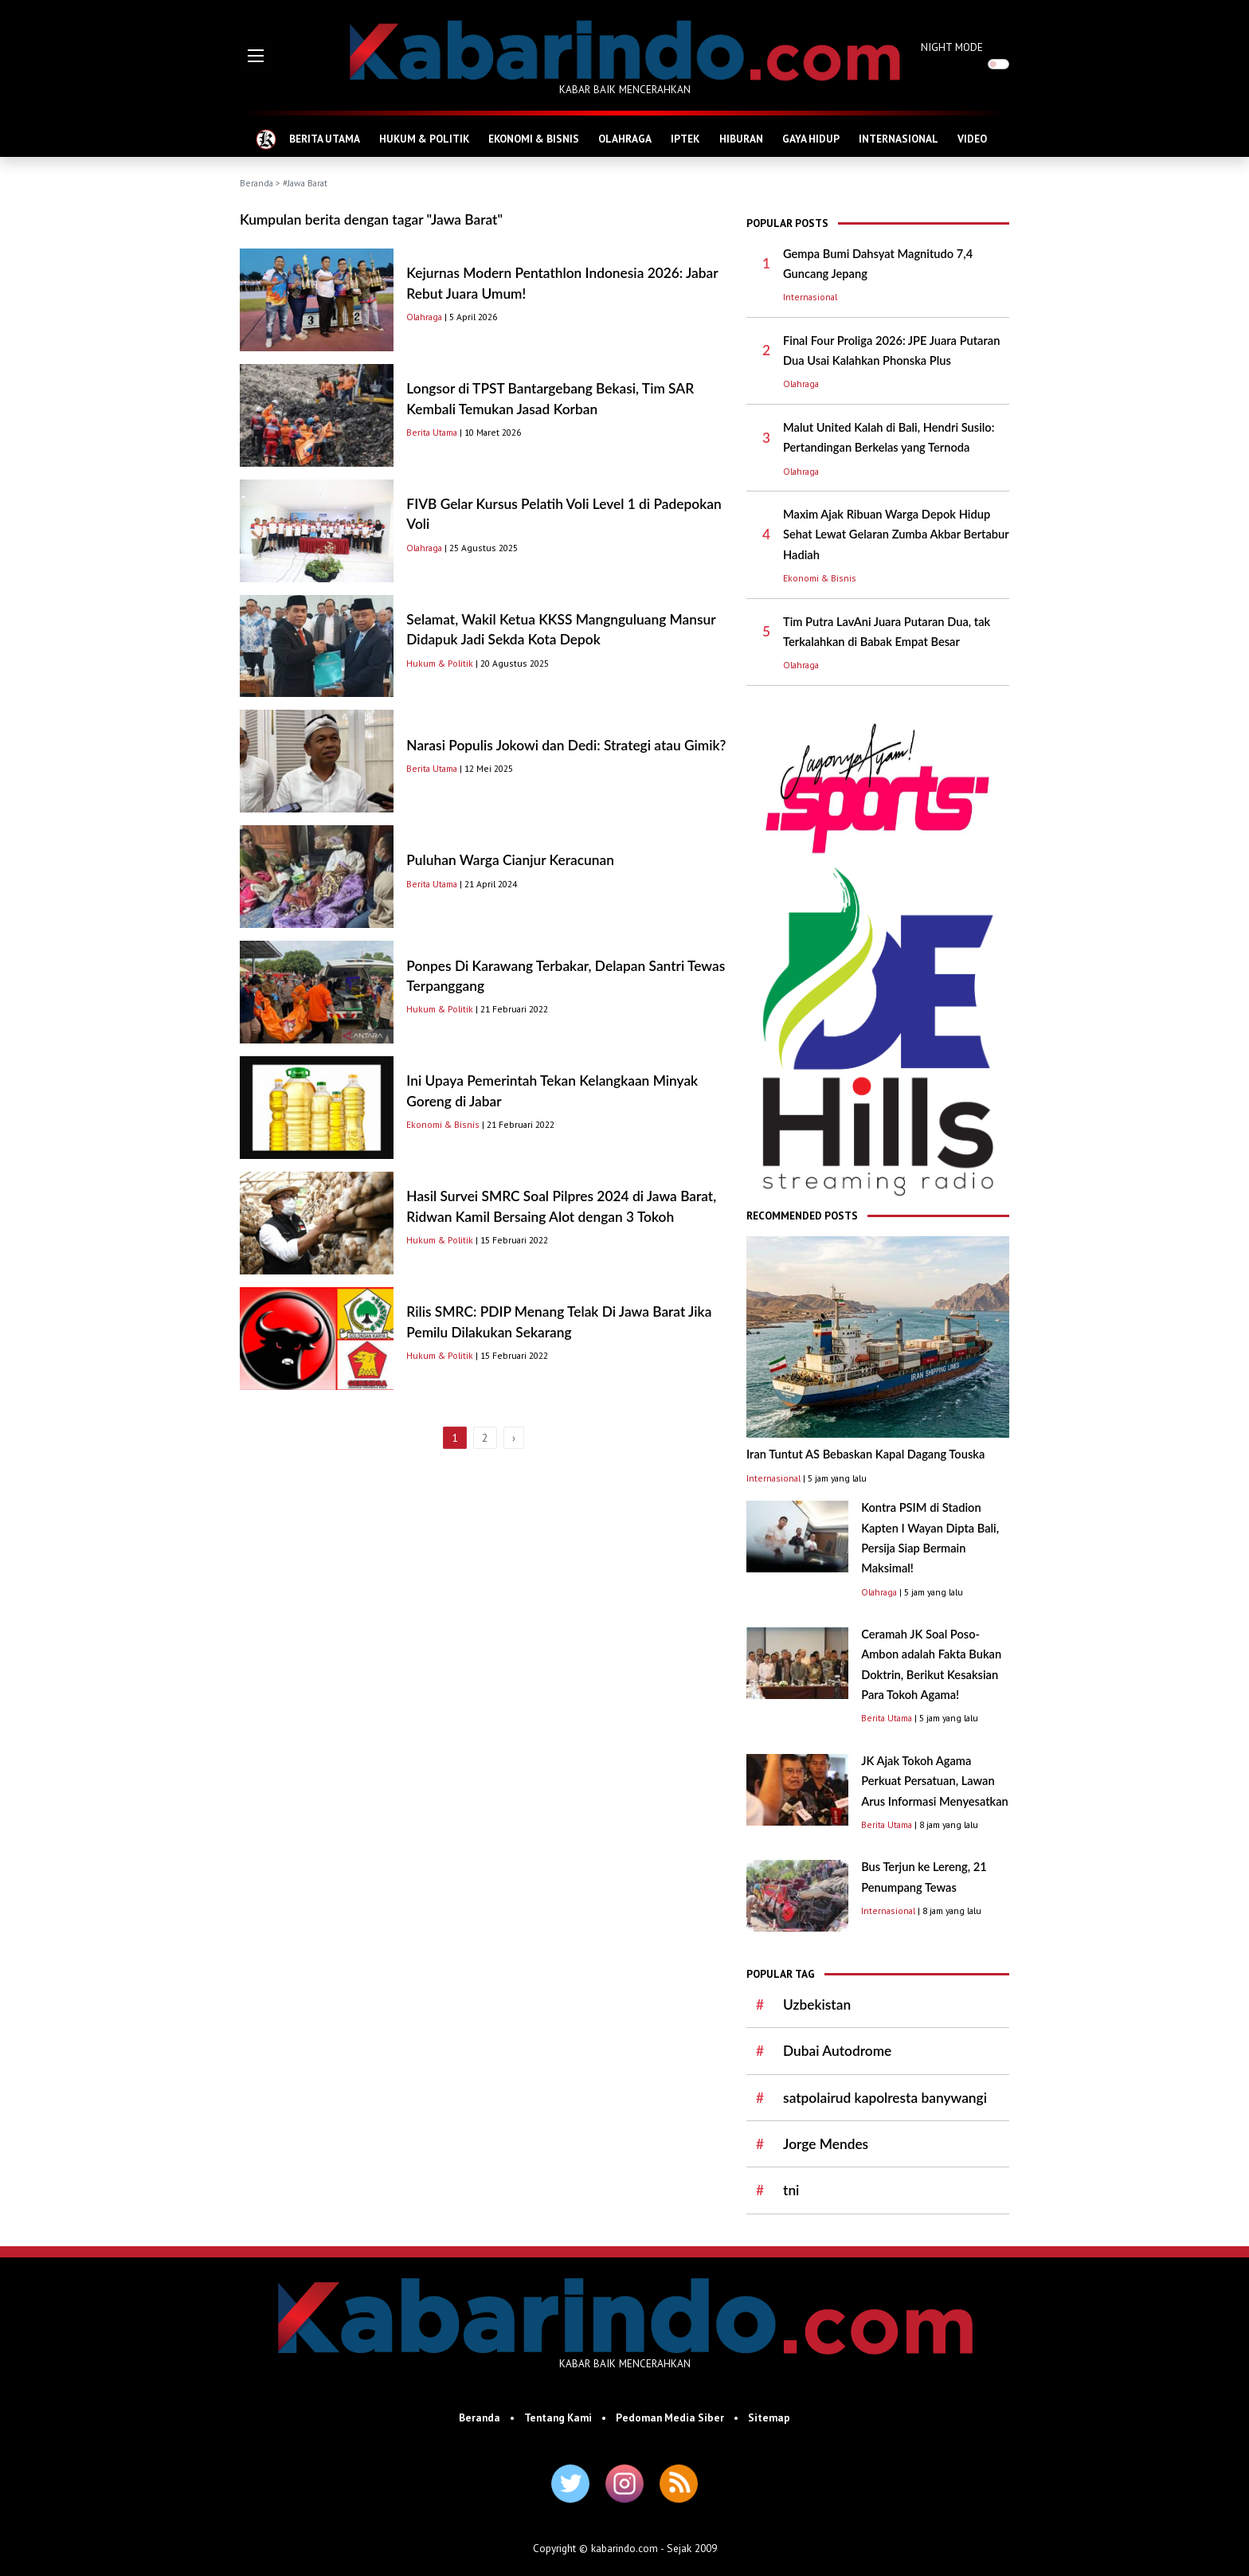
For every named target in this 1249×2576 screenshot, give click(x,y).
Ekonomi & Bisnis (443, 1124)
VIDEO (972, 138)
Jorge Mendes (825, 2144)
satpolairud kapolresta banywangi (885, 2097)
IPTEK (685, 138)
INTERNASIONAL (898, 138)
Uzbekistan (817, 2004)
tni (791, 2190)
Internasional (810, 297)
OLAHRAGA (625, 138)
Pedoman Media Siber (670, 2417)
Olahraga (424, 317)
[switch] (998, 64)
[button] (256, 56)
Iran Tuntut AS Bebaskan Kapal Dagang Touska (865, 1454)
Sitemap (769, 2417)
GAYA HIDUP (811, 138)
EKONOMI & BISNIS (533, 138)
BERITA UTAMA (324, 138)
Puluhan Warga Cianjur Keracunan (510, 859)
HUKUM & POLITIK (424, 138)
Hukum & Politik (439, 663)
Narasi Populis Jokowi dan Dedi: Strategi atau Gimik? (566, 745)
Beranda (256, 183)
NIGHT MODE (952, 47)
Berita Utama (431, 432)
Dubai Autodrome (837, 2050)
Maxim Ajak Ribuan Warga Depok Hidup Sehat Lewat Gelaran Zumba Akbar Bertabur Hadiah (895, 534)
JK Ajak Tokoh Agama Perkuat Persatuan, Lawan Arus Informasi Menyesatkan (934, 1781)
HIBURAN (741, 138)
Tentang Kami (558, 2417)
